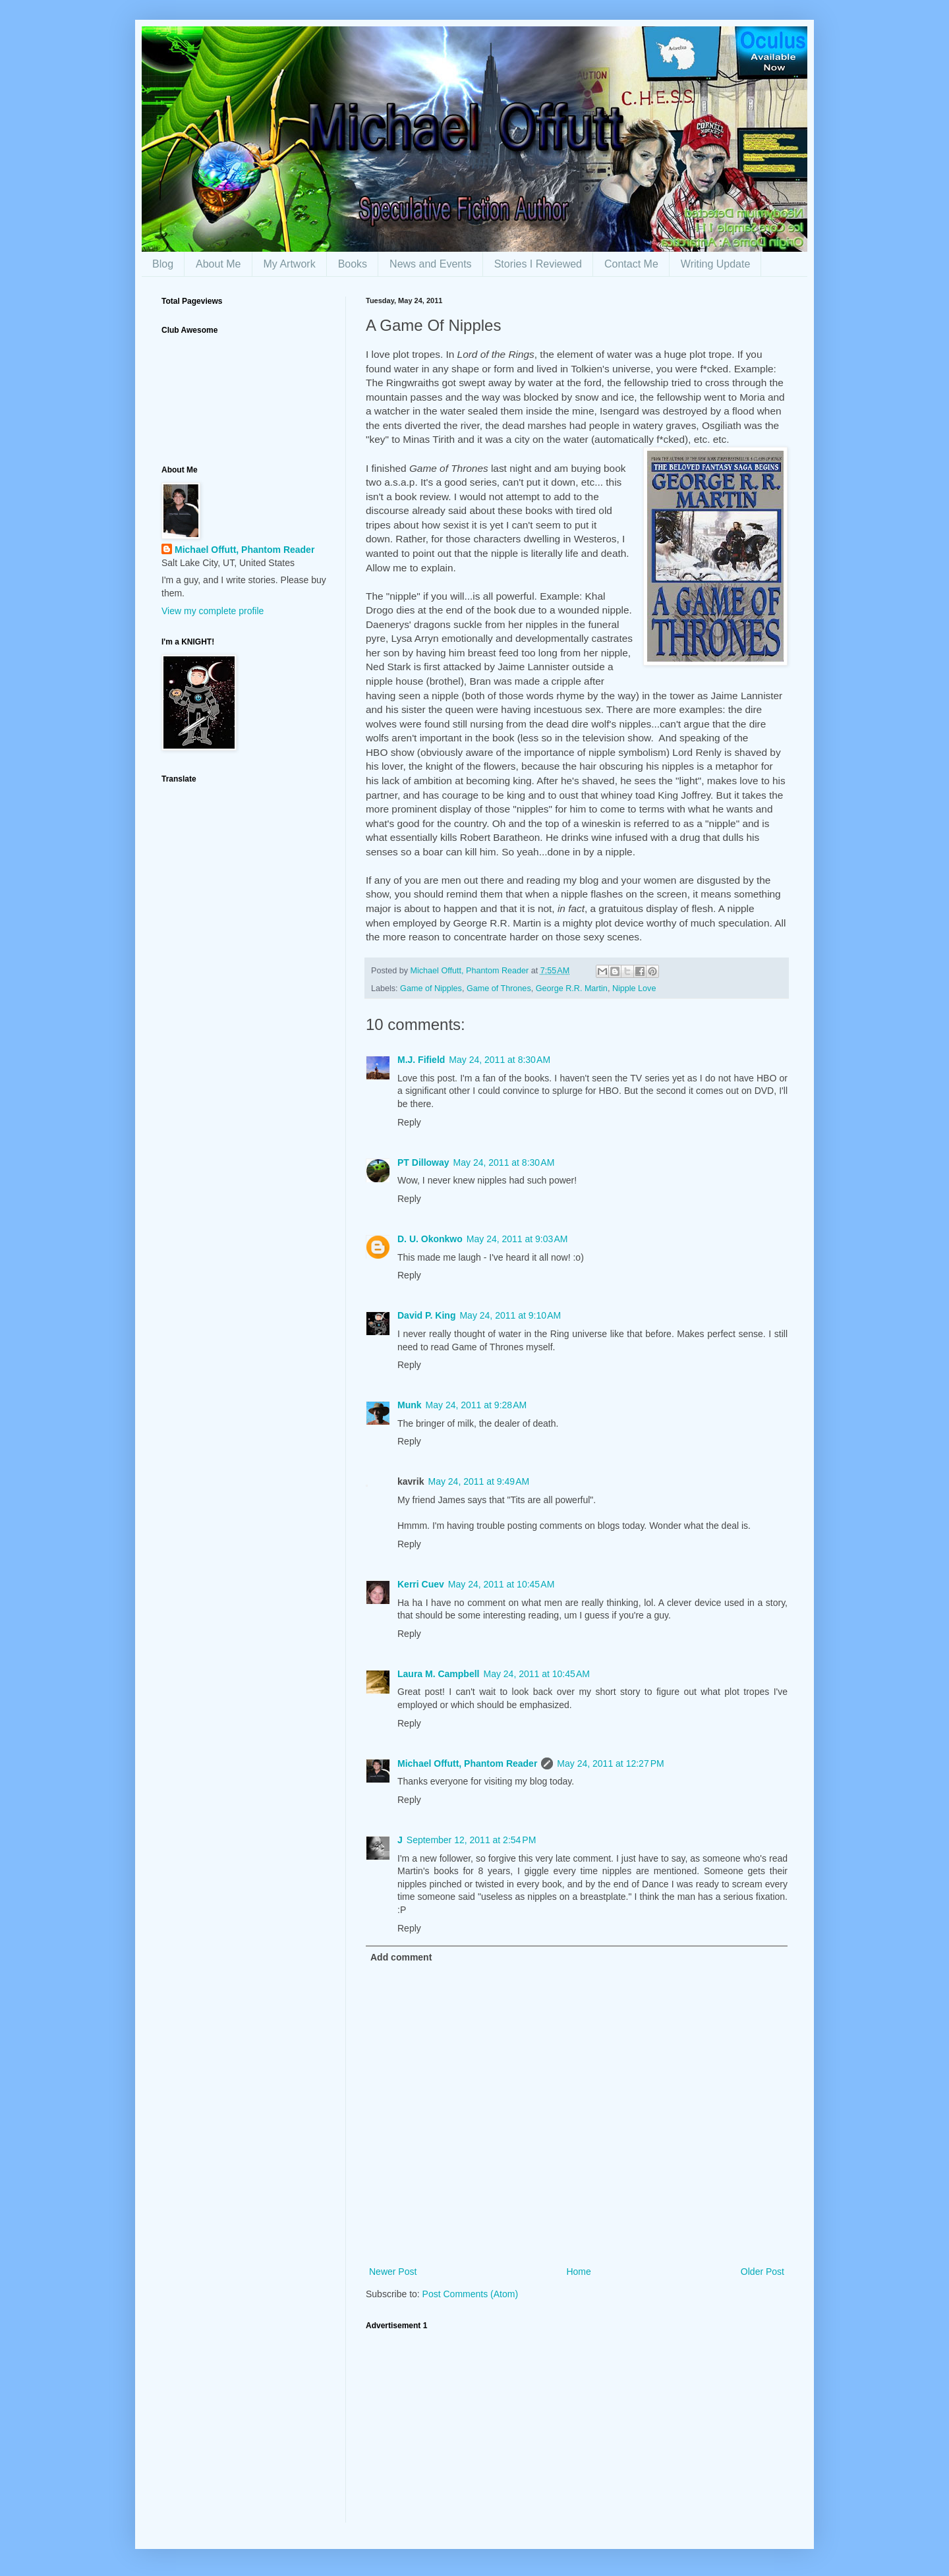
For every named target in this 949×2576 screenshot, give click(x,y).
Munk (409, 1405)
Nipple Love (634, 988)
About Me (218, 264)
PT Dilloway (423, 1162)
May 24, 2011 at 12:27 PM (610, 1763)
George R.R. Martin (572, 988)
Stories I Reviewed (538, 264)
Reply (409, 1122)
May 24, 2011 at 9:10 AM (510, 1315)
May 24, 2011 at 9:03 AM (517, 1239)
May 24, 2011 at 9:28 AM (476, 1405)
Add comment (401, 1957)
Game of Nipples (431, 988)
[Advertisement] (577, 2430)
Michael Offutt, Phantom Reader (467, 1763)
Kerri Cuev (420, 1584)
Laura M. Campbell (438, 1674)
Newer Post (393, 2271)
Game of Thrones (499, 988)
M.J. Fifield (421, 1059)
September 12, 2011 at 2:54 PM (471, 1840)
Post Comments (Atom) (470, 2294)
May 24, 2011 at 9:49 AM (478, 1481)
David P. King (426, 1315)
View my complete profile (212, 611)
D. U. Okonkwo (430, 1239)
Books (352, 264)
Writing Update (716, 264)
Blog (162, 264)
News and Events (430, 264)
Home (578, 2271)
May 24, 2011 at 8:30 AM (499, 1059)
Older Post (762, 2271)
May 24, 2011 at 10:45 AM (501, 1584)
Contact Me (631, 264)
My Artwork (290, 264)
